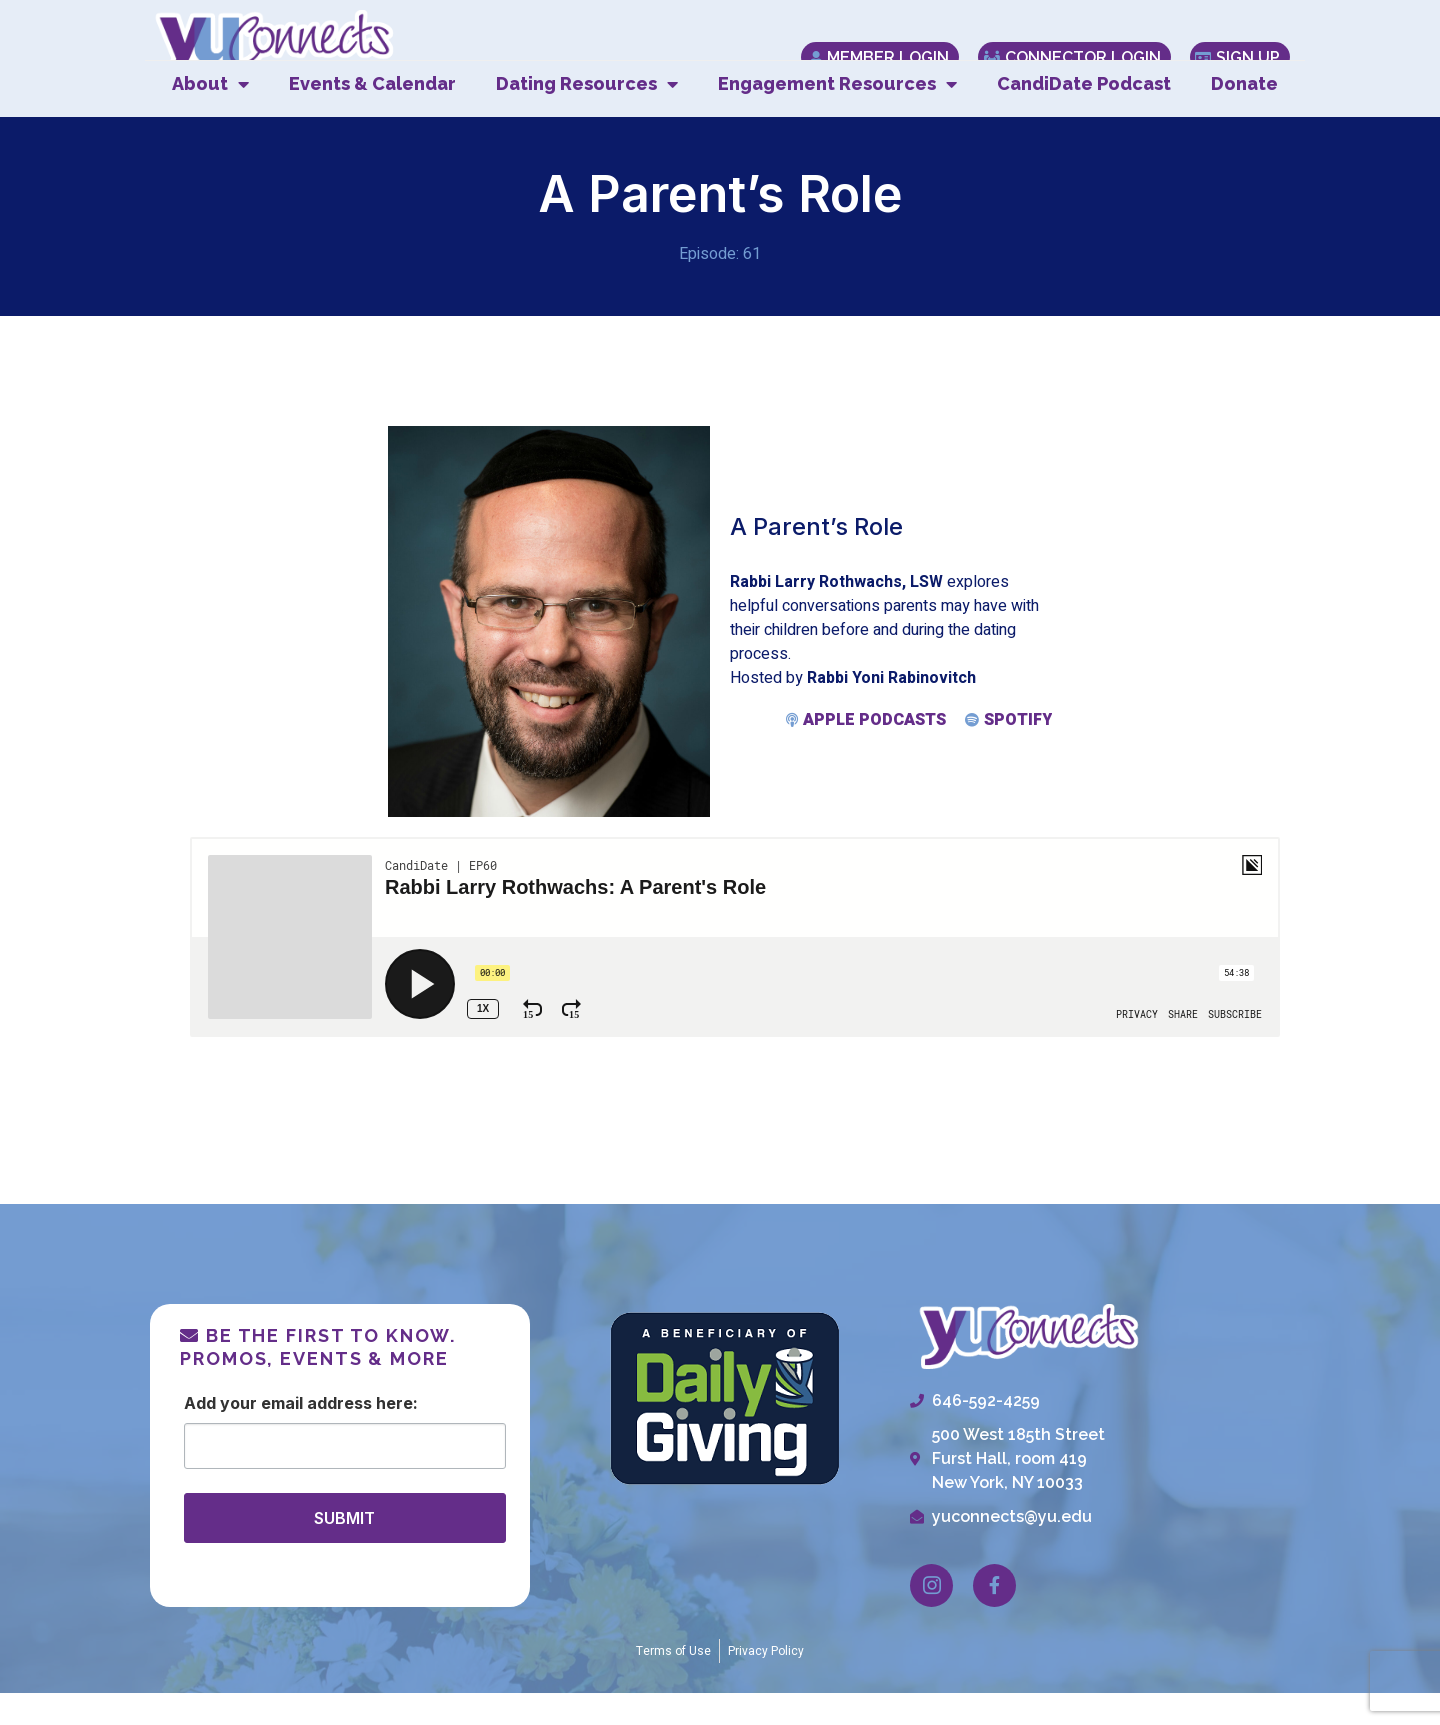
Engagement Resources (837, 116)
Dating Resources (587, 116)
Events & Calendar (372, 115)
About (210, 116)
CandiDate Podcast (1084, 115)
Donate (1244, 115)
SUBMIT (344, 1549)
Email (282, 1434)
